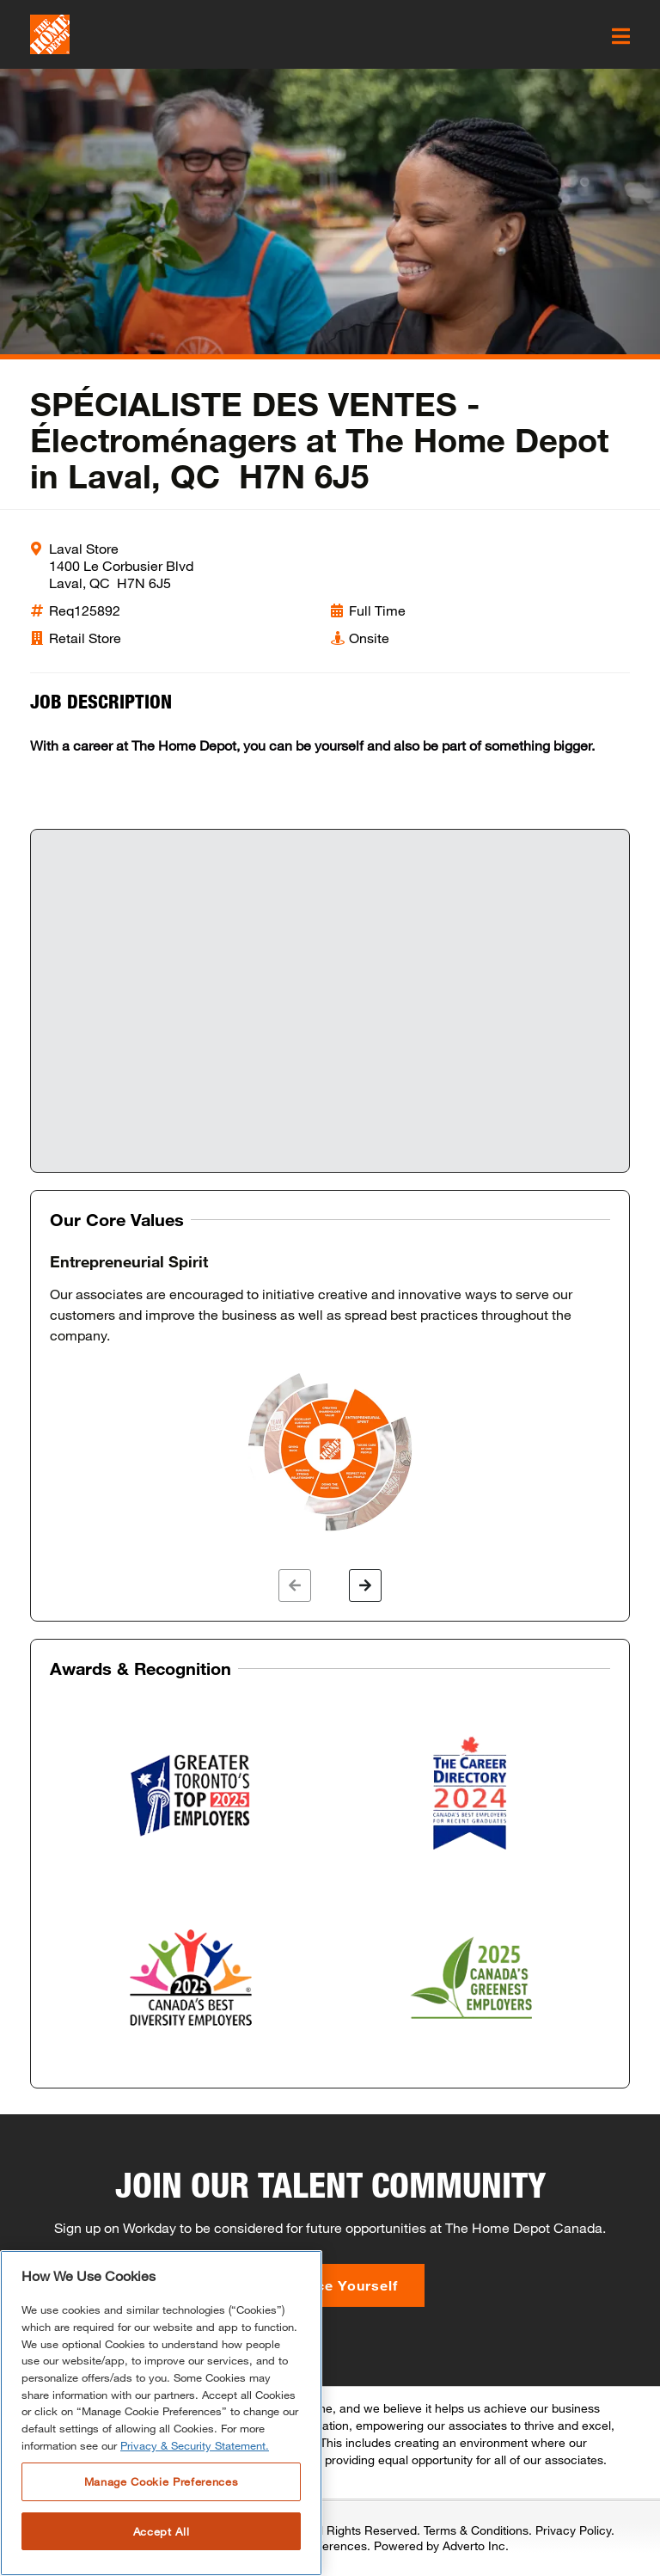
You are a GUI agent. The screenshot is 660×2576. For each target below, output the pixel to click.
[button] (294, 1585)
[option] (330, 1394)
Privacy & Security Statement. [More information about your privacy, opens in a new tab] (194, 2445)
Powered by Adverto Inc (439, 2545)
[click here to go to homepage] (50, 34)
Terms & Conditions (476, 2530)
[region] (161, 2413)
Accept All (161, 2531)
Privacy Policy (573, 2530)
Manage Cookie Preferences (161, 2481)
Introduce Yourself (330, 2285)
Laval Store (84, 548)
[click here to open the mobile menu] (621, 36)
